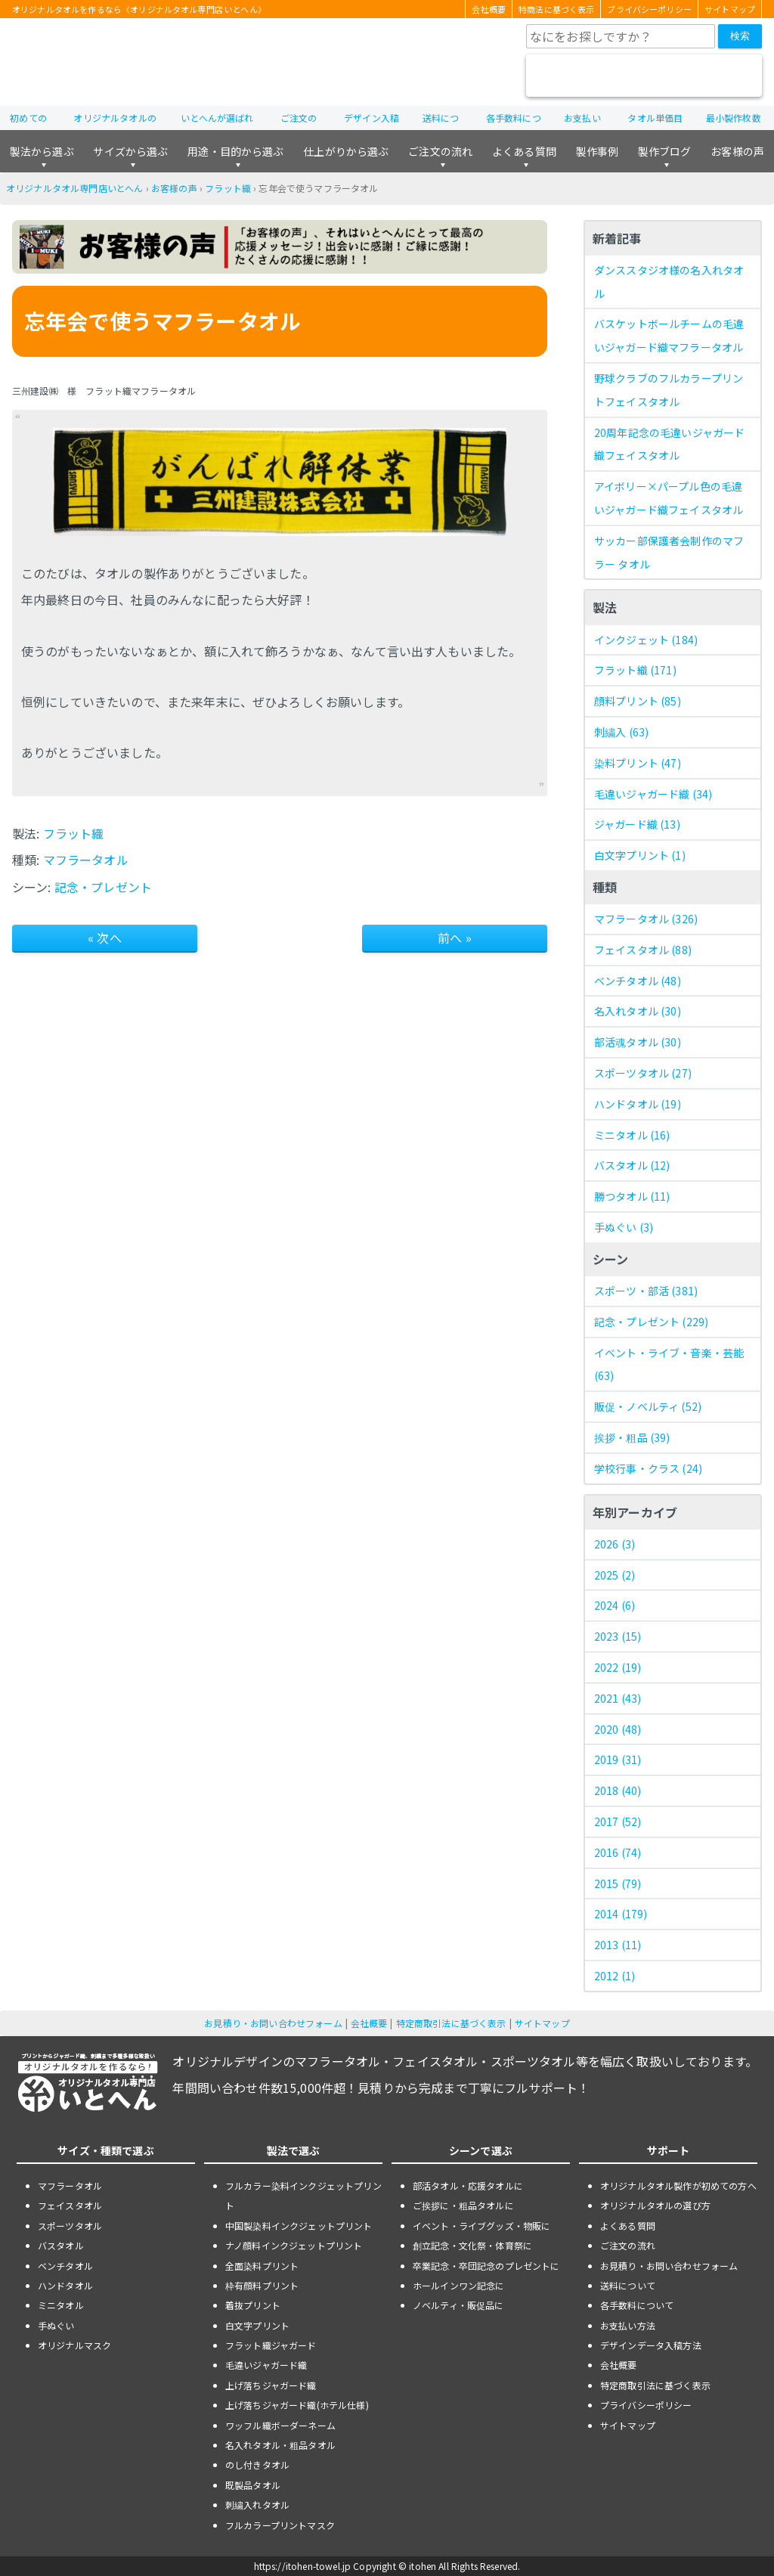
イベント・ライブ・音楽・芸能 (669, 1364)
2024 (614, 1605)
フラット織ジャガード (271, 2345)
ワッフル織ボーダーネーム (280, 2425)
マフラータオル (85, 860)
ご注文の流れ (440, 151)
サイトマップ (729, 9)
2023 (617, 1636)
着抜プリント (252, 2305)
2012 (614, 1975)
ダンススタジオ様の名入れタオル (669, 281)
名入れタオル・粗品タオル (280, 2444)
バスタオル (632, 1165)
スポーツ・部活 (646, 1290)
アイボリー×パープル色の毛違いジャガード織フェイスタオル (668, 498)
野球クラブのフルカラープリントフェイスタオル (668, 389)
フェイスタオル (643, 949)
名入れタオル (637, 1010)
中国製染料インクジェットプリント (299, 2225)
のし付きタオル (257, 2464)
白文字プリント (640, 855)
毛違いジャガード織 (653, 793)
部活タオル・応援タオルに (468, 2185)
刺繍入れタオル (257, 2504)
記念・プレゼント (103, 887)
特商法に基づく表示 (556, 9)
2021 (617, 1698)
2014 (621, 1913)
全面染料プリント (262, 2265)
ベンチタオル (637, 980)
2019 (617, 1759)
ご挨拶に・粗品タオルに (463, 2205)
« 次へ (105, 937)
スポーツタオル (643, 1072)
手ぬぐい (623, 1227)
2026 (614, 1543)
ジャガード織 (637, 824)
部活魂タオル (637, 1041)
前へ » (455, 937)
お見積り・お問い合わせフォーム (273, 2022)
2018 (617, 1790)
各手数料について (636, 2305)
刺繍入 (621, 731)
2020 (617, 1729)
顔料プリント (637, 700)
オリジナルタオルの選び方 (655, 2205)
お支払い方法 (627, 2325)
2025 (614, 1574)
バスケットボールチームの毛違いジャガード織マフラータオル (669, 335)
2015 (617, 1883)
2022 (617, 1667)
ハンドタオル (637, 1103)
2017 (617, 1821)
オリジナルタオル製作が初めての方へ (678, 2185)
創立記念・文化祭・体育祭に (472, 2245)
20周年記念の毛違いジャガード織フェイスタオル (669, 444)
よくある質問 (524, 151)
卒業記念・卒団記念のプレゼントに (486, 2265)
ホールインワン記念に (459, 2285)
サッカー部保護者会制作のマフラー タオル (669, 552)
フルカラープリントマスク (280, 2525)
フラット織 (228, 187)
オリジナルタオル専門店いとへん (74, 187)
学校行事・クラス (648, 1468)
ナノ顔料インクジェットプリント (293, 2245)
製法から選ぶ (42, 151)
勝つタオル (632, 1196)
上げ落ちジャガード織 (271, 2385)
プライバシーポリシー (649, 9)
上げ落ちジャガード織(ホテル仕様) (297, 2404)
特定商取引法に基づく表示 (451, 2022)
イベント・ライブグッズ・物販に (481, 2225)
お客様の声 (737, 151)
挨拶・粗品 (632, 1437)
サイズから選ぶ (130, 151)
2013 (617, 1944)
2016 (617, 1852)
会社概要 (489, 9)
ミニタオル (632, 1134)
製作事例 (597, 151)
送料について (627, 2285)
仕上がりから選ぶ (346, 151)
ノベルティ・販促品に (458, 2305)
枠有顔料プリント (262, 2285)
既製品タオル (252, 2484)
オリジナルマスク (74, 2345)
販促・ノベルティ (647, 1406)
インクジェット (646, 639)
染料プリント (637, 762)
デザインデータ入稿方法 (650, 2345)
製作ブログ (665, 151)
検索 (740, 36)
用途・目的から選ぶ (235, 151)
